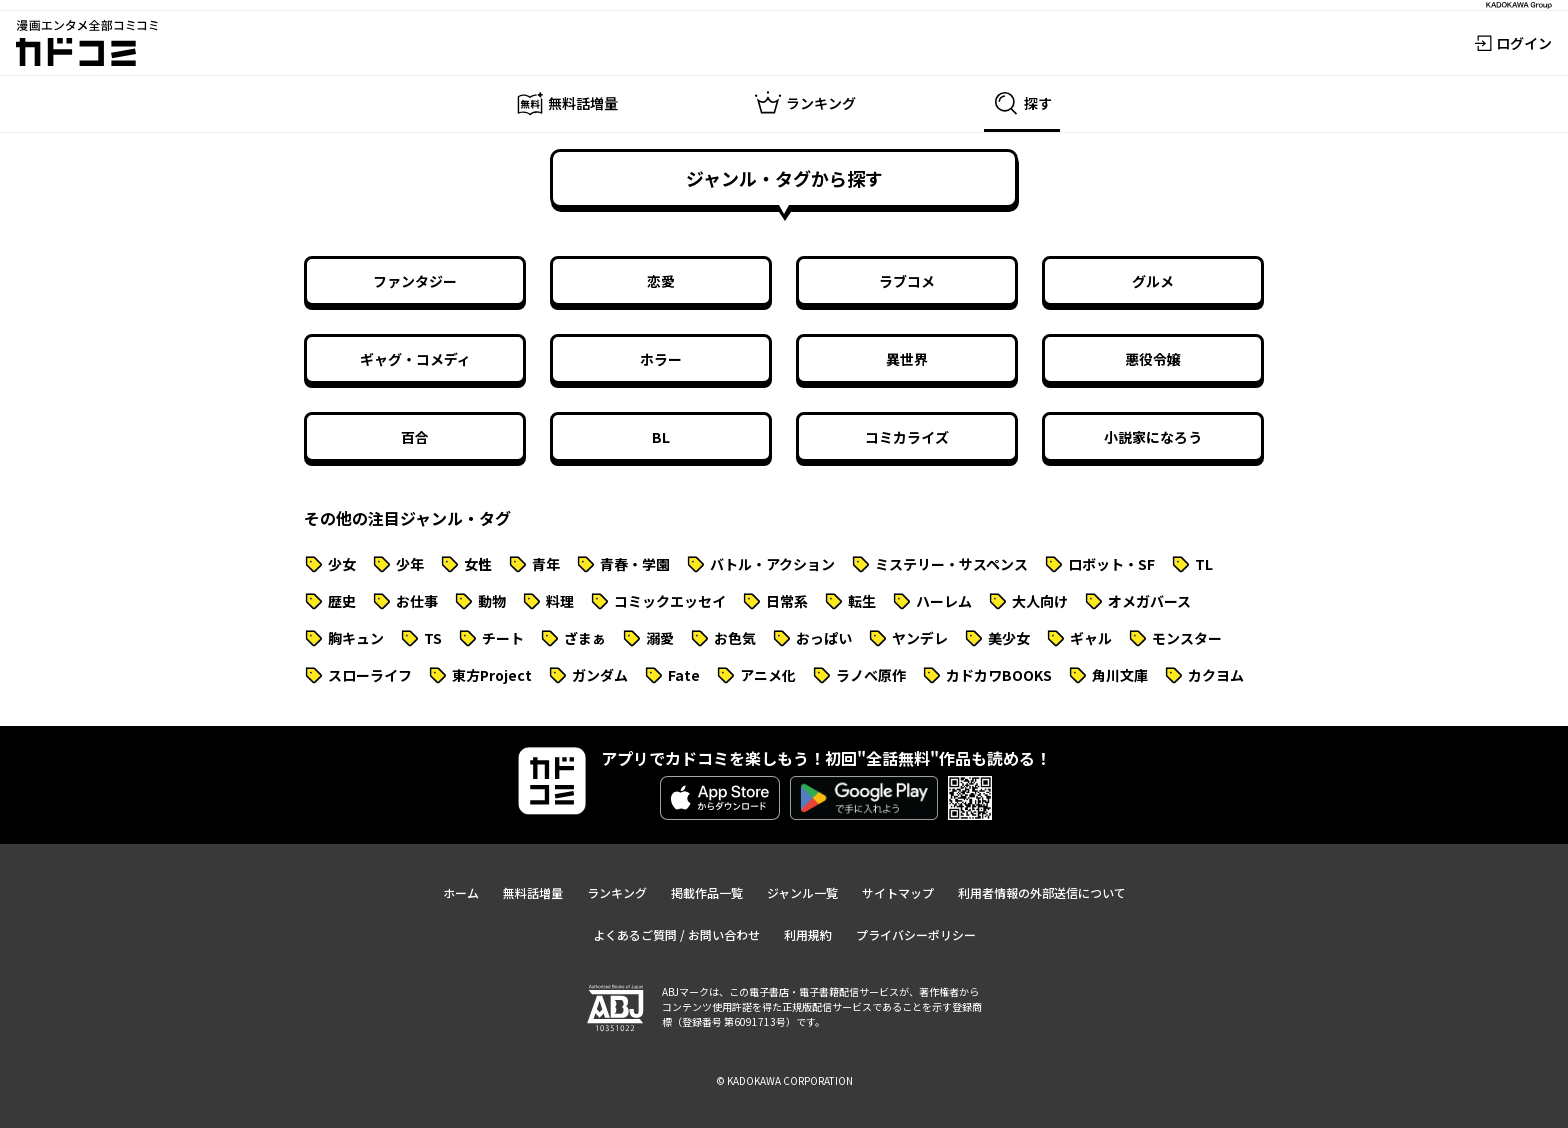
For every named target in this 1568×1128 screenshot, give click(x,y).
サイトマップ (898, 892)
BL (661, 437)
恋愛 (661, 281)
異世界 (907, 359)
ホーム (461, 892)
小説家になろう (1153, 437)
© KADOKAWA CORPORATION (784, 1080)
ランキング (617, 892)
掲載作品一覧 (707, 892)
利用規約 (808, 934)
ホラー (661, 359)
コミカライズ (907, 437)
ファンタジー (415, 281)
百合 (415, 437)
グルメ (1153, 281)
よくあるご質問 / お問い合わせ (676, 934)
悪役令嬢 (1153, 359)
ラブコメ (907, 281)
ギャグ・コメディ (415, 359)
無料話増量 (533, 892)
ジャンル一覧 (802, 892)
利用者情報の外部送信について (1042, 892)
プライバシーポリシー (916, 934)
